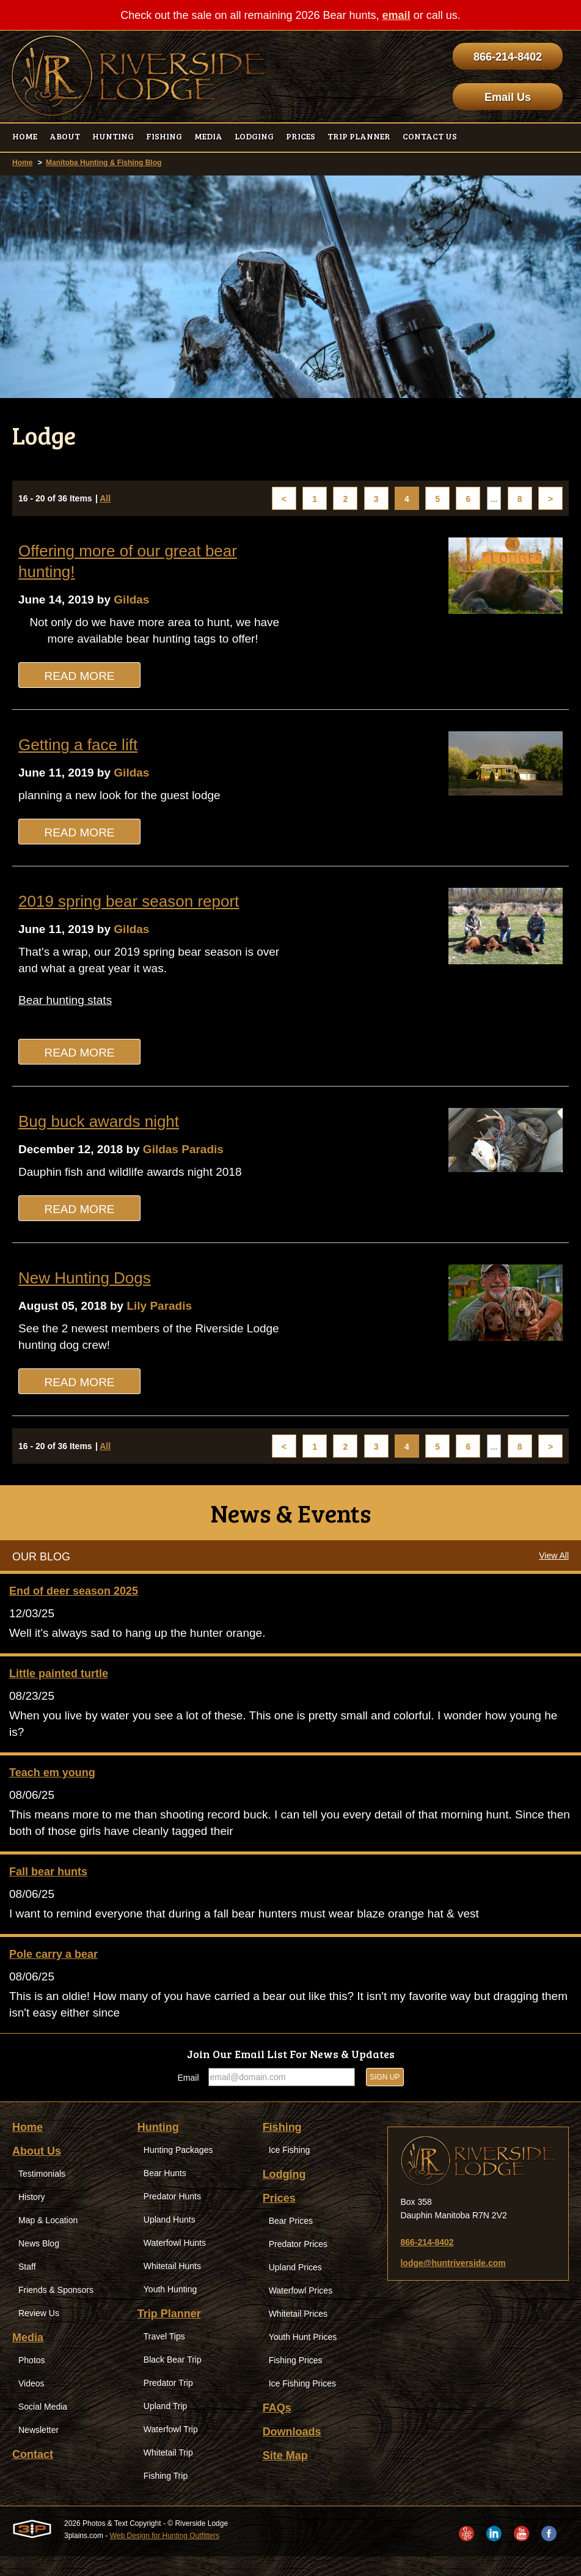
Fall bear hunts (48, 1888)
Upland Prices (295, 2287)
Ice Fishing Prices (302, 2403)
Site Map (285, 2475)
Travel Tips (164, 2356)
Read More (79, 678)
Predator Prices (298, 2263)
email (396, 15)
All (105, 499)
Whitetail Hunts (172, 2285)
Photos (31, 2380)
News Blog (38, 2263)
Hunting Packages (178, 2169)
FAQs (277, 2427)
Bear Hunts (165, 2193)
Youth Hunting (170, 2309)
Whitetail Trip (168, 2472)
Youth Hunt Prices (303, 2356)
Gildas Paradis (192, 1157)
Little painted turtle (58, 1686)
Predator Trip (168, 2402)
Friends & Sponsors (55, 2309)
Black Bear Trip (173, 2379)
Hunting (158, 2147)
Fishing (282, 2147)
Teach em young (52, 1787)
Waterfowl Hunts (175, 2262)
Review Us (38, 2333)
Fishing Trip (166, 2495)
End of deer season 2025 (73, 1602)
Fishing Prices (296, 2380)
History (31, 2216)
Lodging (284, 2194)
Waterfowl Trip (171, 2449)
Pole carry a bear (53, 1972)
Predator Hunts (172, 2216)
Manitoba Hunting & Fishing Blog (103, 162)
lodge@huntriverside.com (452, 2282)
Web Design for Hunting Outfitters (164, 2555)
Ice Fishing (289, 2169)
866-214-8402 (507, 57)
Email (188, 2097)
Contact (32, 2474)
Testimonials (41, 2193)
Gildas (137, 600)
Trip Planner (169, 2333)
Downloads (292, 2451)
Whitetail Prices (298, 2333)
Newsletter (38, 2449)
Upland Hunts (169, 2239)
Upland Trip (166, 2425)
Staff (27, 2286)
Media (27, 2357)
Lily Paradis (167, 1315)
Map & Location (48, 2240)
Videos (31, 2403)
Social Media (42, 2426)
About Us (36, 2171)
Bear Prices (291, 2240)
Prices (279, 2218)
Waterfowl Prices (301, 2310)
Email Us (507, 97)
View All (554, 1567)
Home (22, 162)
